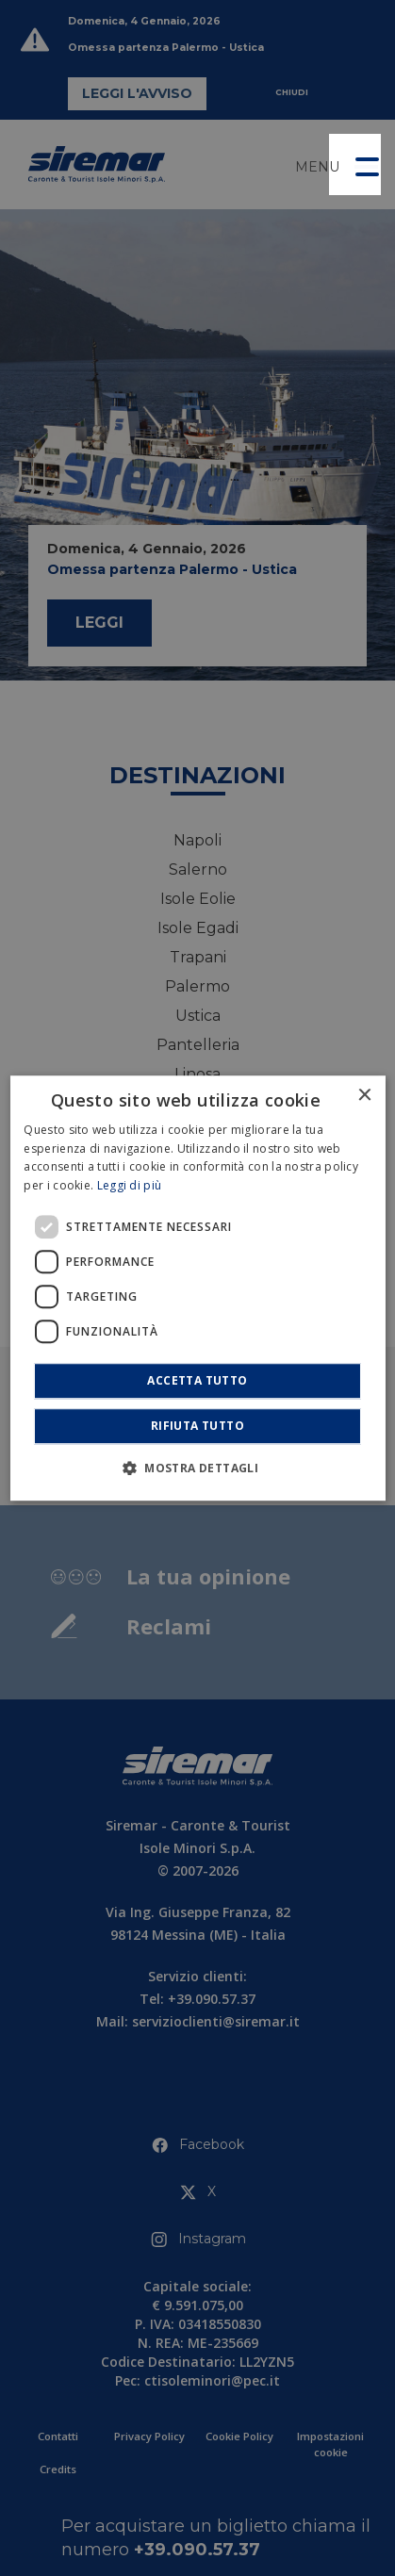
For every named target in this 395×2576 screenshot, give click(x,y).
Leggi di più (129, 1185)
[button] (355, 164)
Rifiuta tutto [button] (197, 1426)
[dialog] (197, 1288)
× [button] (364, 1096)
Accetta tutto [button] (197, 1380)
